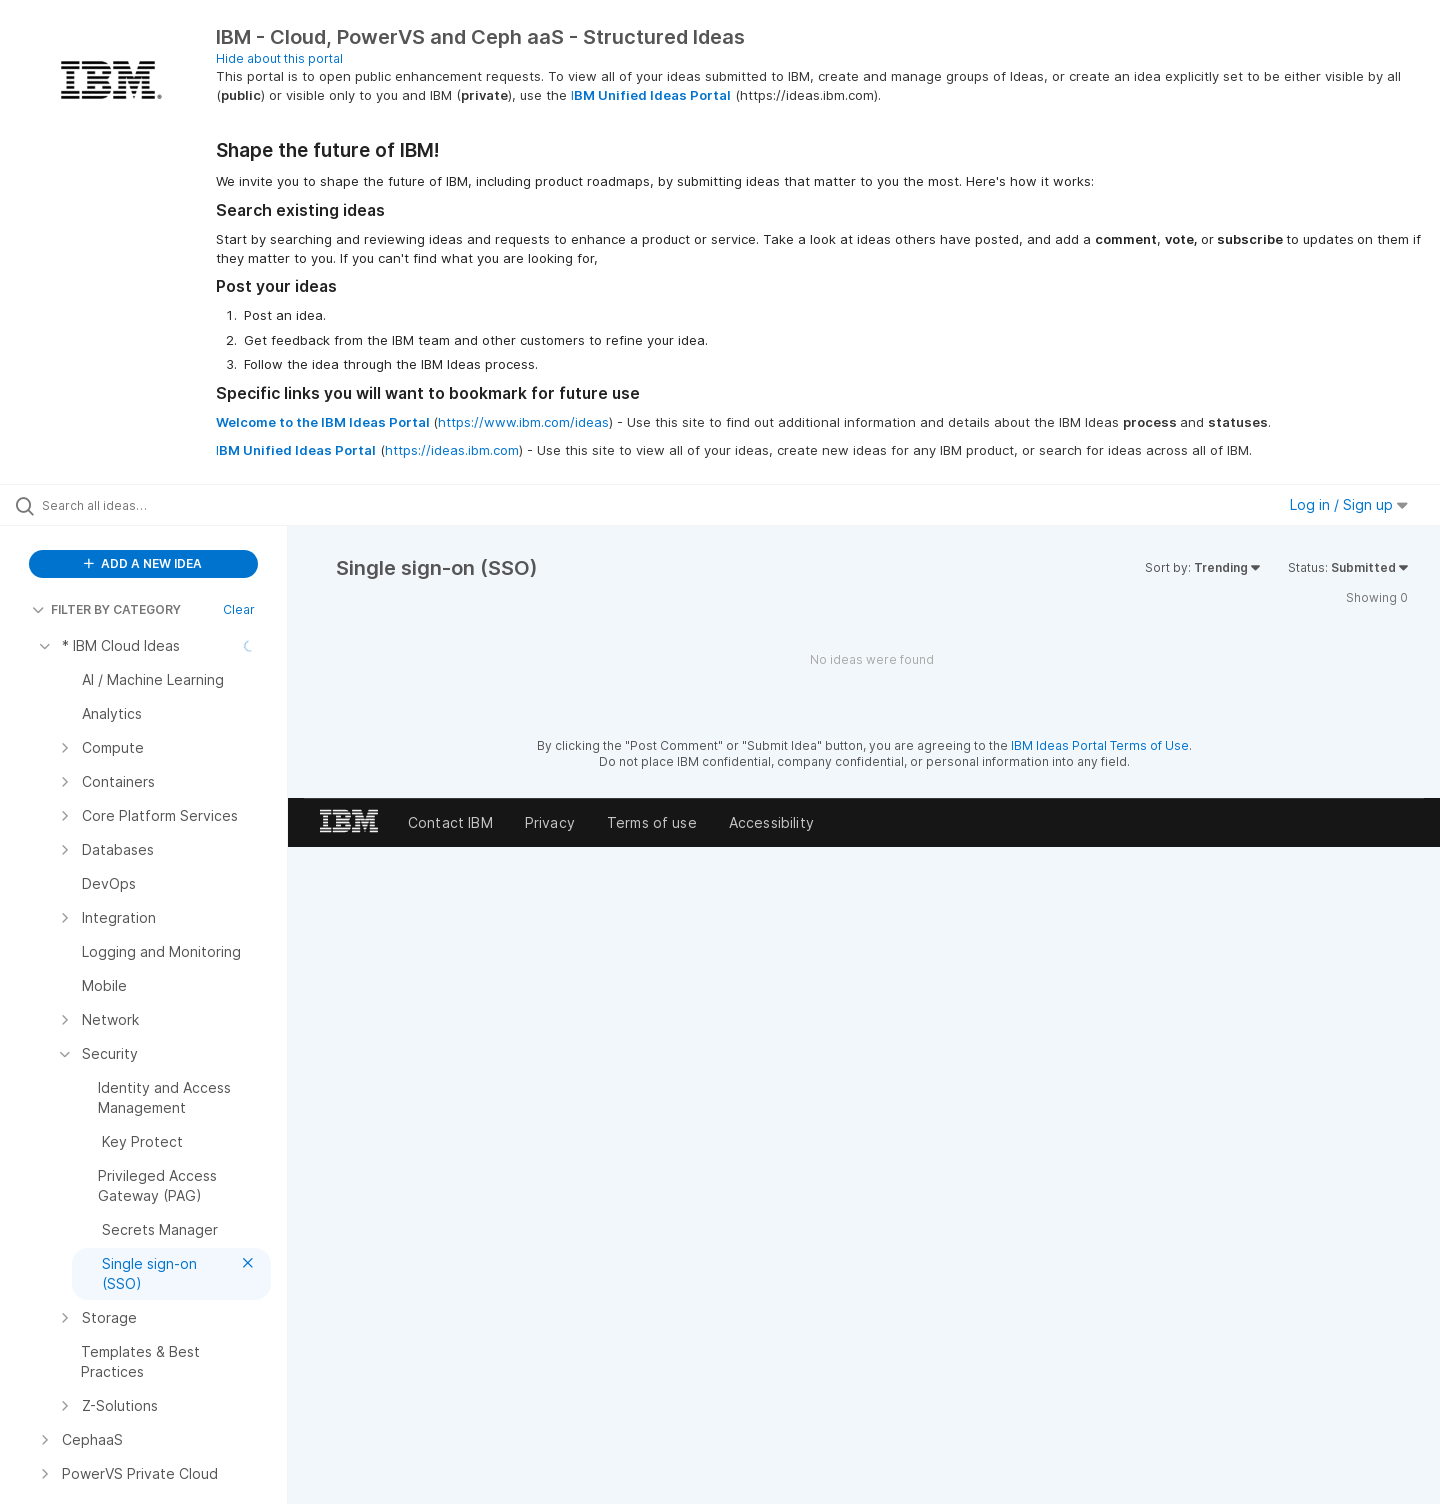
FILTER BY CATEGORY (106, 609)
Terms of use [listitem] (652, 822)
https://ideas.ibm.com (452, 450)
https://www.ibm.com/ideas (523, 422)
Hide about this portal (279, 58)
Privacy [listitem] (550, 822)
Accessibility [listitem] (771, 822)
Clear (239, 609)
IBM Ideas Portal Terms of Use (1100, 745)
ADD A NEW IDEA (143, 563)
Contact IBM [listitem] (450, 822)
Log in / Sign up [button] (1349, 504)
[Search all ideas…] (169, 505)
